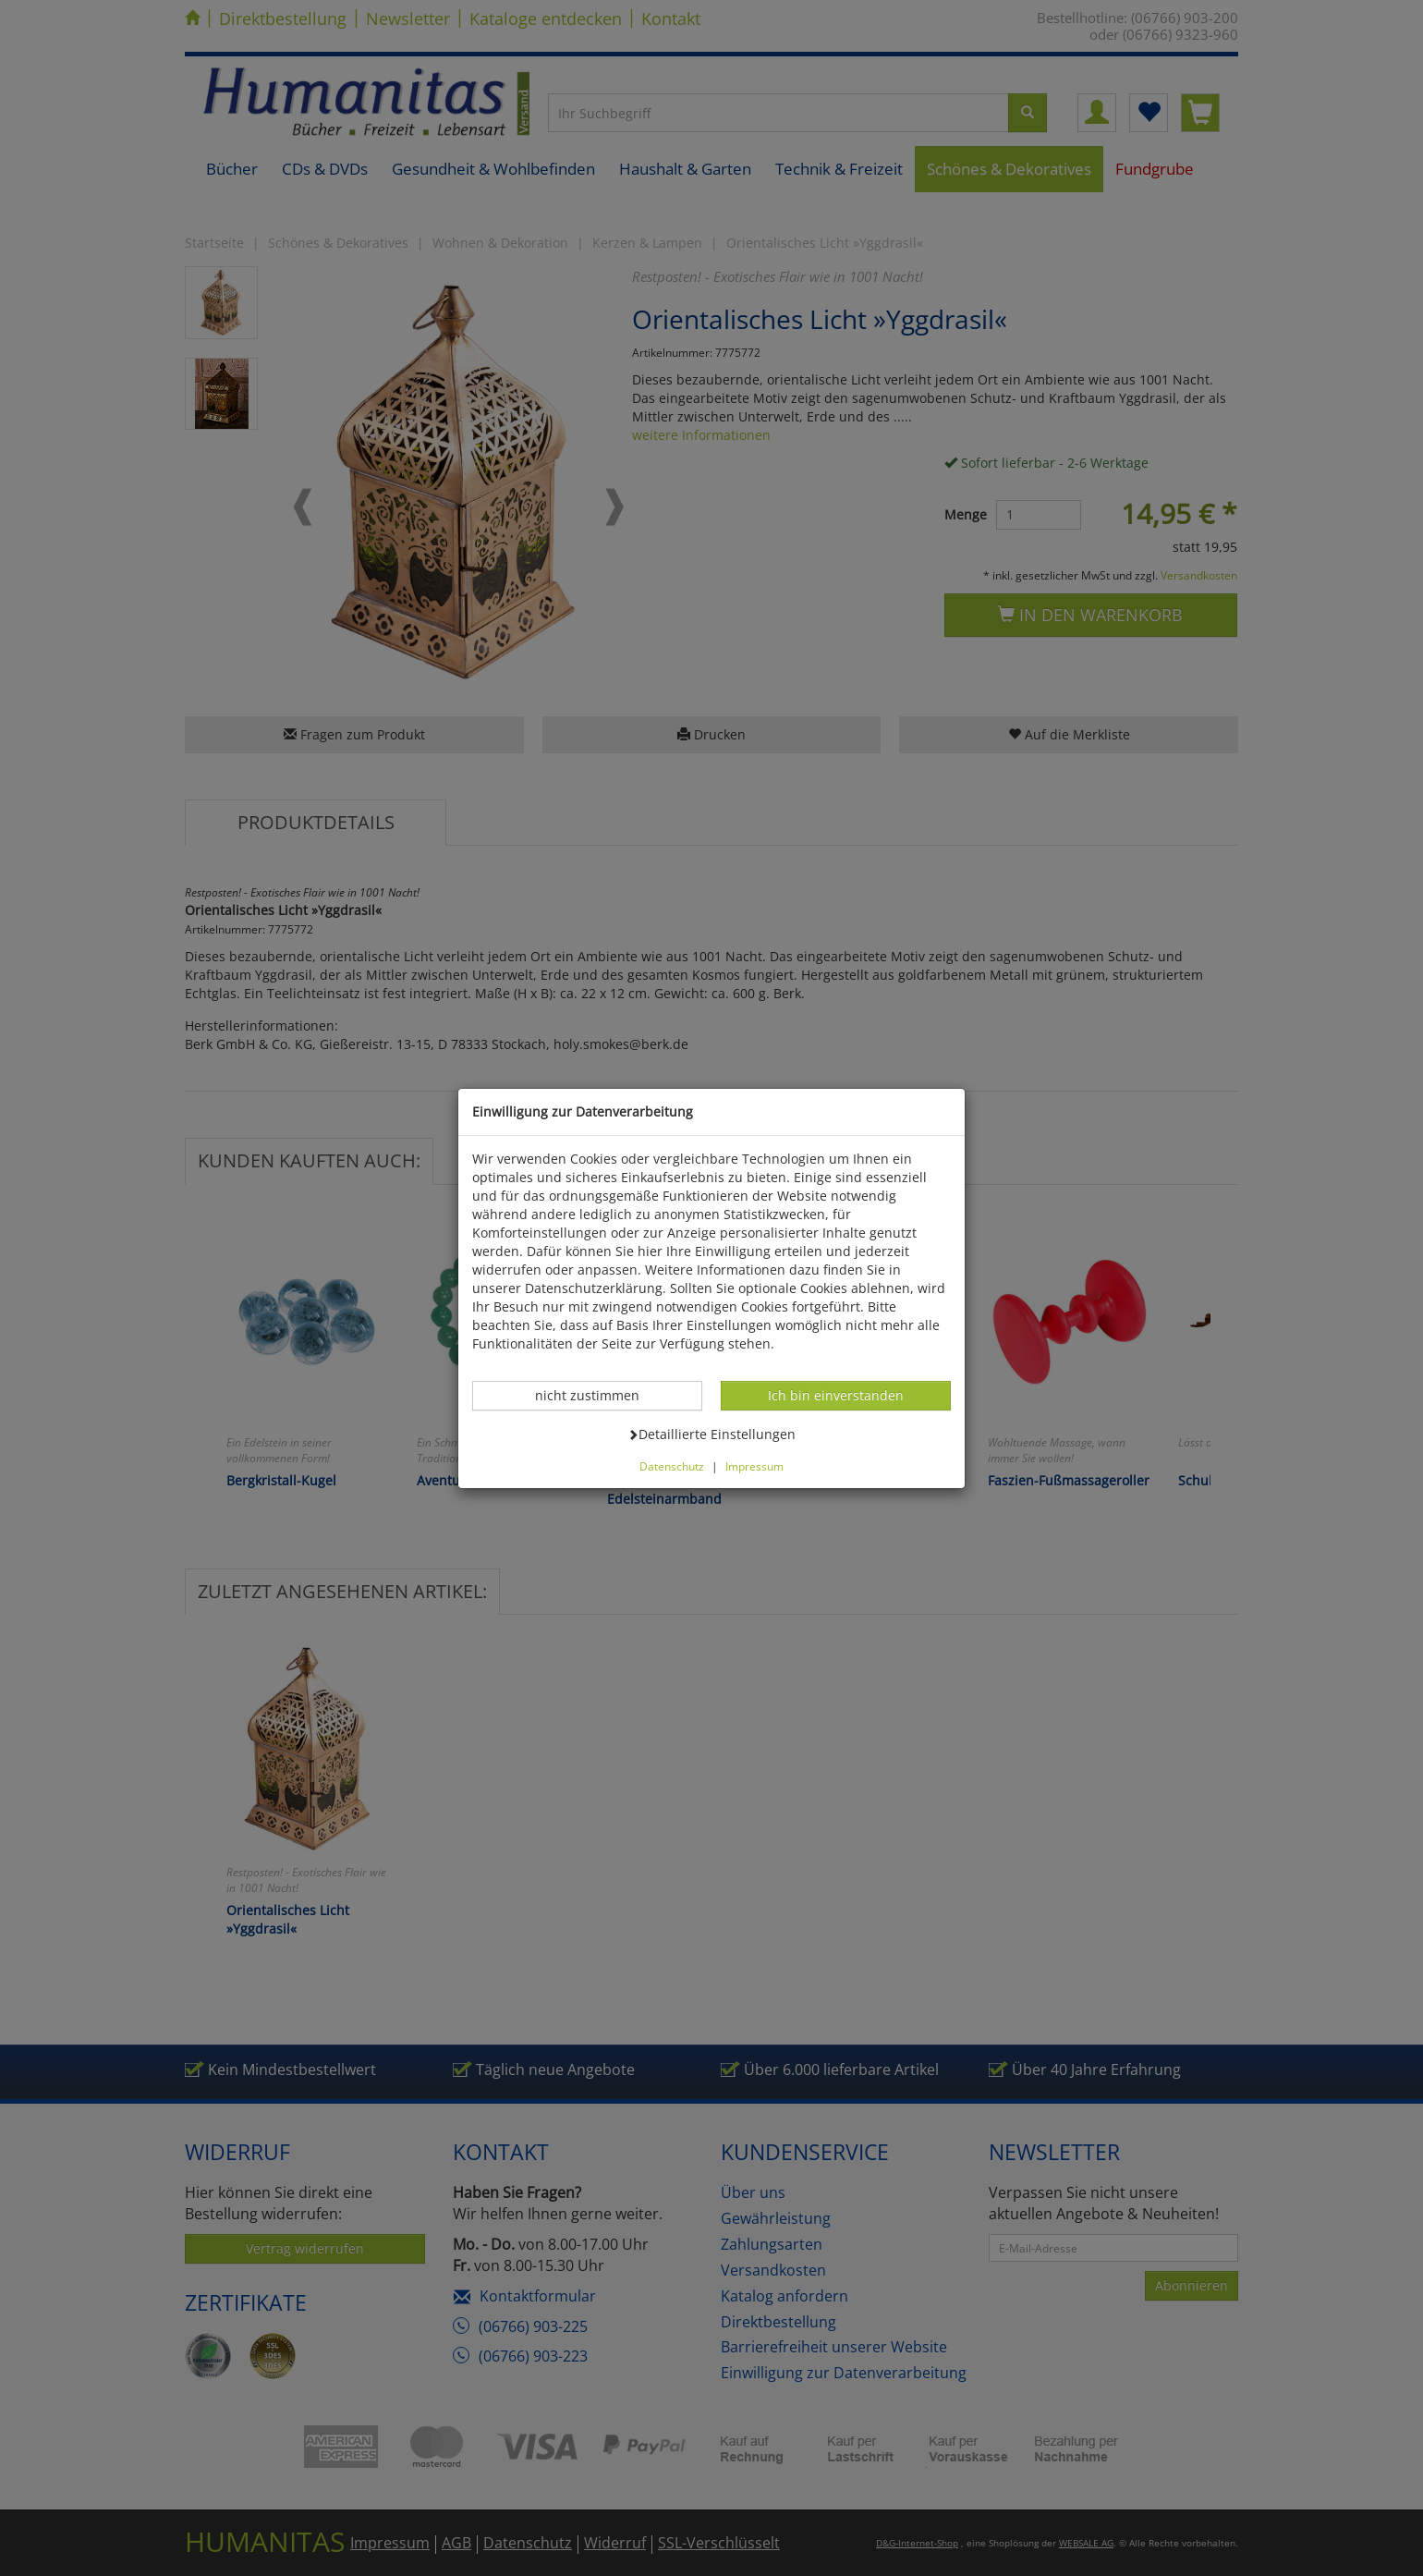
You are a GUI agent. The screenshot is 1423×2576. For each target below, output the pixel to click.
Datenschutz (671, 1466)
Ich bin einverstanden (835, 1395)
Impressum (754, 1466)
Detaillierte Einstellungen (711, 1433)
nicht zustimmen (597, 1395)
